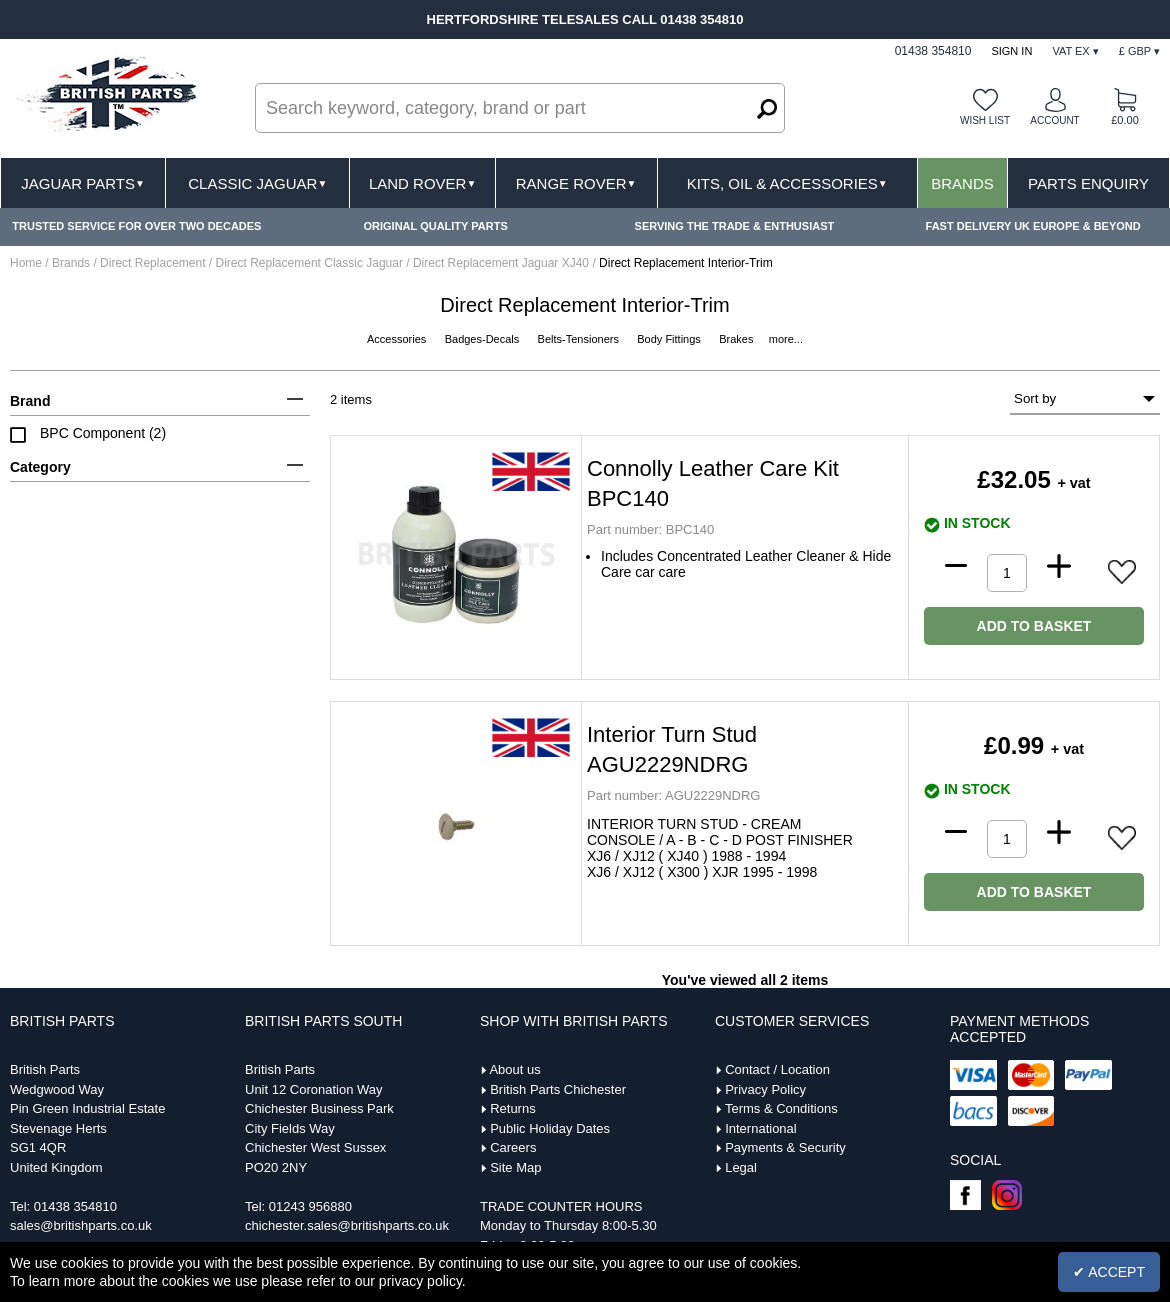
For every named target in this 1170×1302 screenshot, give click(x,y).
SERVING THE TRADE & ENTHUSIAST (735, 226)
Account (1054, 120)
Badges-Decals (484, 339)
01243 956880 (310, 1206)
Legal (741, 1167)
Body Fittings (670, 339)
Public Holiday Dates (550, 1128)
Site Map (515, 1167)
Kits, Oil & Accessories (787, 183)
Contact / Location (777, 1069)
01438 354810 (75, 1206)
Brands (962, 183)
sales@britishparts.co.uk (81, 1225)
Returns (513, 1108)
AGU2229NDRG (673, 795)
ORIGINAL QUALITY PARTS (436, 226)
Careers (513, 1147)
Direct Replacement (154, 263)
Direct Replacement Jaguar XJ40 (502, 263)
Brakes (737, 339)
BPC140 (650, 529)
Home (26, 263)
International (761, 1128)
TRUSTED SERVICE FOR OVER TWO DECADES (136, 226)
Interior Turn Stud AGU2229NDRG (672, 749)
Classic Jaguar (257, 183)
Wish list (985, 120)
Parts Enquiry (1088, 183)
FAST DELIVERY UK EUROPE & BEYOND (1033, 226)
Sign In (1011, 51)
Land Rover (422, 183)
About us (514, 1069)
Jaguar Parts (83, 183)
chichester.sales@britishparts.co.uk (347, 1225)
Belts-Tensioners (580, 339)
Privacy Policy (765, 1089)
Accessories (398, 339)
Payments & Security (785, 1147)
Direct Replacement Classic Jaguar (311, 263)
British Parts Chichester (558, 1089)
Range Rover (576, 183)
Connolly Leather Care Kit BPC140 (713, 483)
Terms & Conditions (781, 1108)
